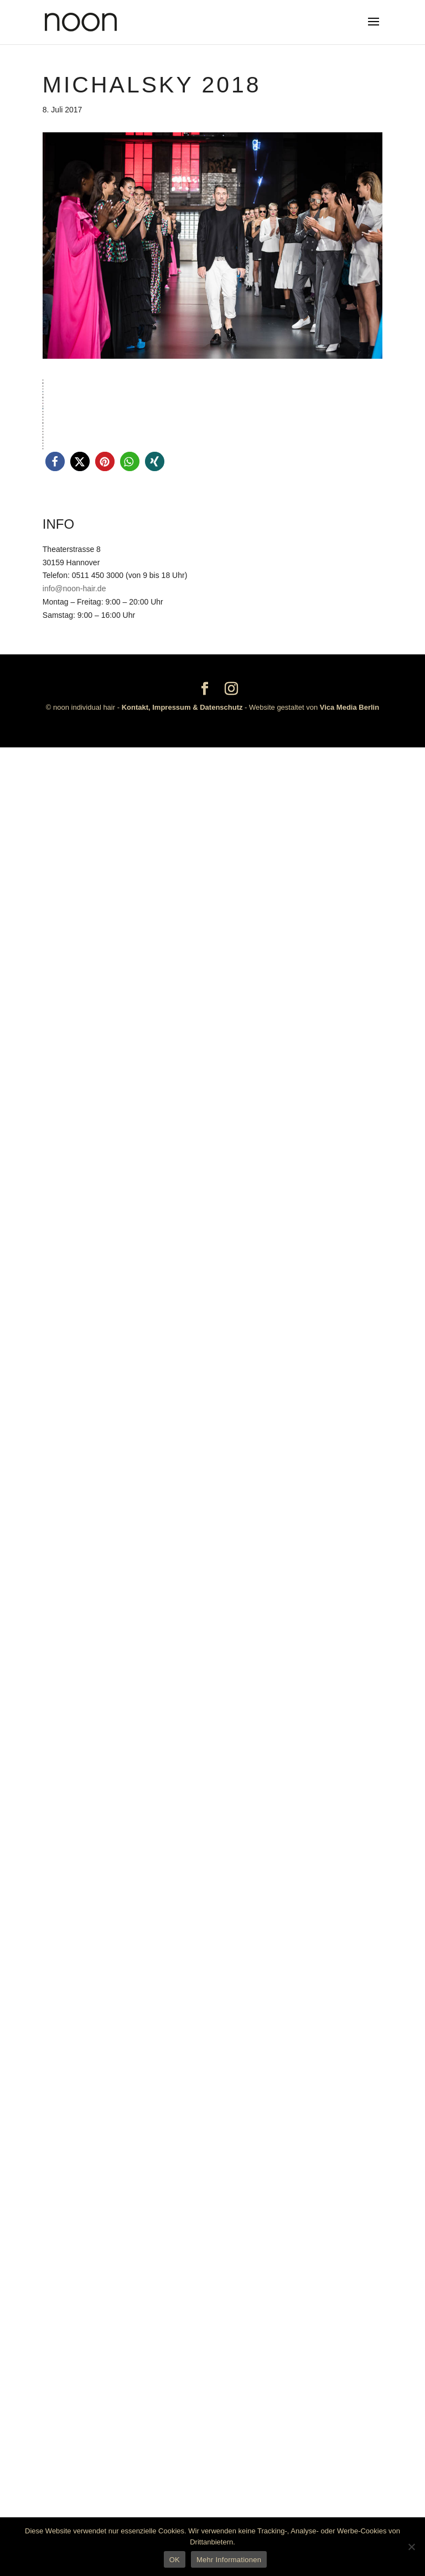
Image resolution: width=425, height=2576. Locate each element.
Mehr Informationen (228, 2560)
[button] (55, 2290)
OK (174, 2560)
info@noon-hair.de (74, 2417)
